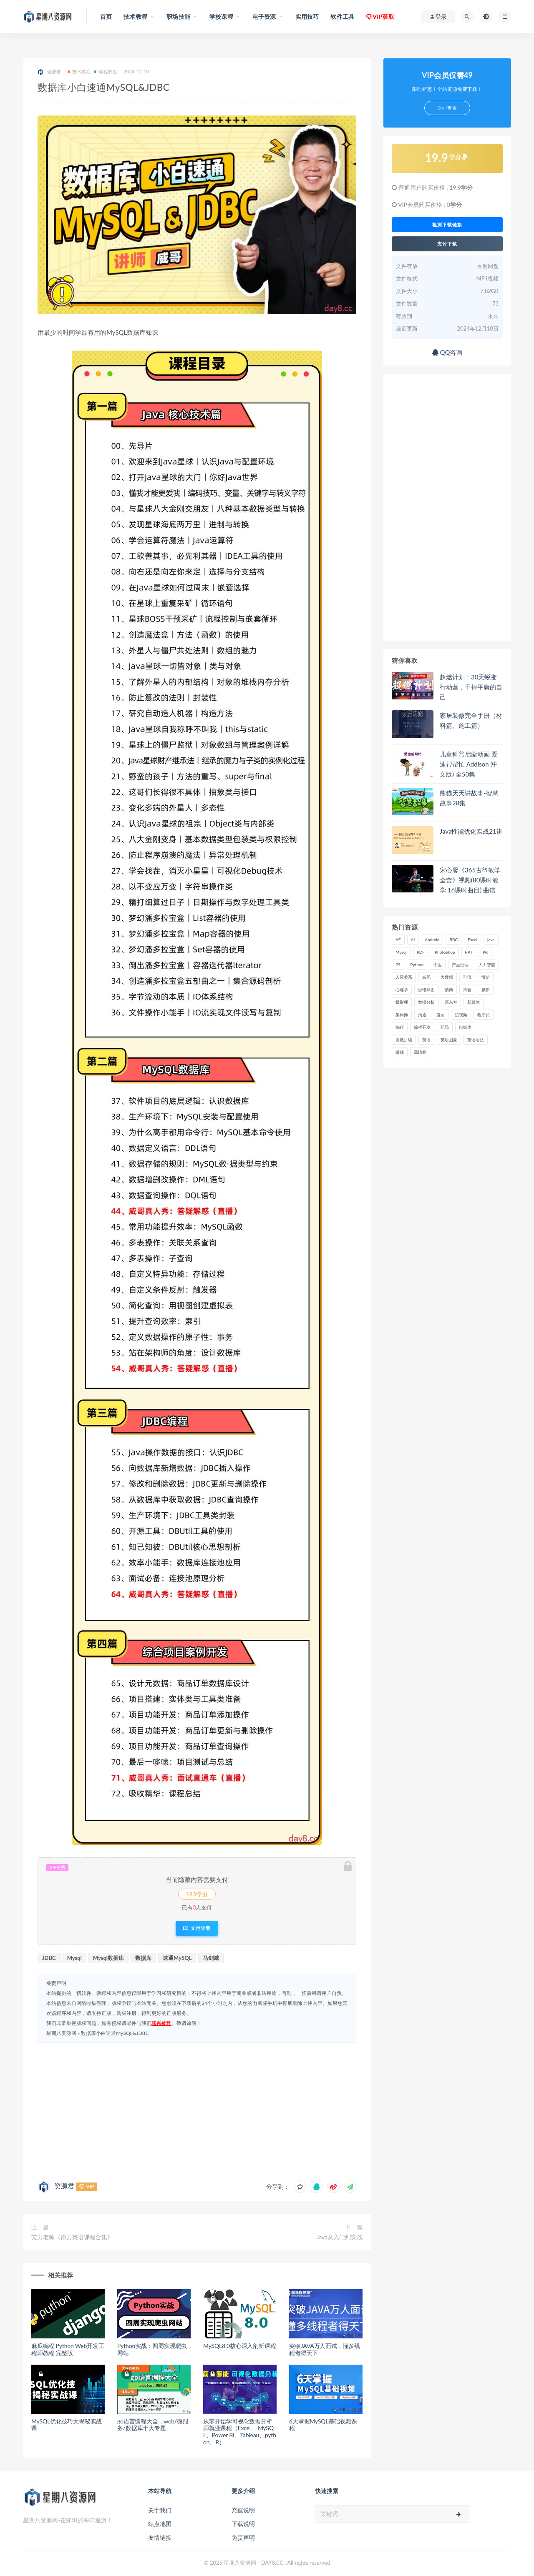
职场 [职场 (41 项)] (445, 1027)
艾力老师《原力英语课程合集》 (72, 2236)
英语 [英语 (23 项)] (426, 1039)
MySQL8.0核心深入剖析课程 (239, 2345)
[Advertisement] (197, 2109)
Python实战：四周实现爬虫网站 (152, 2349)
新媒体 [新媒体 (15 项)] (473, 1002)
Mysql (74, 1958)
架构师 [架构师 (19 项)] (401, 1014)
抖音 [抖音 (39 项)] (467, 989)
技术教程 (79, 71)
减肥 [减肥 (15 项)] (426, 977)
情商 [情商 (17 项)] (449, 989)
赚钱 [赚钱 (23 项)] (399, 1052)
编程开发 (105, 71)
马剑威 (211, 1958)
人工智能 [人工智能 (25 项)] (487, 964)
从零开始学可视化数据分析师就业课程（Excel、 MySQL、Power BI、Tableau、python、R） (239, 2432)
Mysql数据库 (108, 1958)
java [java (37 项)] (490, 939)
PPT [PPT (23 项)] (469, 952)
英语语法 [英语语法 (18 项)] (475, 1039)
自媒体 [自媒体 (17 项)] (465, 1027)
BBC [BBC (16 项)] (453, 939)
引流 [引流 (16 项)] (467, 977)
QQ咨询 (447, 352)
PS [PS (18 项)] (397, 964)
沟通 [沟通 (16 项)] (422, 1014)
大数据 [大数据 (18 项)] (447, 977)
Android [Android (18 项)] (432, 939)
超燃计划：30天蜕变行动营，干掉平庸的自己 (471, 687)
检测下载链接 (447, 224)
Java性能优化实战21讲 (471, 831)
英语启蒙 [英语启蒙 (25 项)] (449, 1039)
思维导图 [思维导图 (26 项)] (426, 989)
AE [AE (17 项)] (398, 939)
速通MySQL (177, 1958)
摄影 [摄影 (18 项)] (485, 989)
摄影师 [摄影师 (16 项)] (401, 1002)
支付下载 (447, 243)
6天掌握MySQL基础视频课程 (323, 2425)
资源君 (49, 72)
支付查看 (196, 1928)
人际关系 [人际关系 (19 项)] (403, 977)
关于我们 (159, 2509)
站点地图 (159, 2523)
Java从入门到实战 (340, 2236)
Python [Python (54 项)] (417, 964)
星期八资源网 (61, 2033)
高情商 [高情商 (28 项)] (420, 1052)
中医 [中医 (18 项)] (437, 964)
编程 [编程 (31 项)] (399, 1027)
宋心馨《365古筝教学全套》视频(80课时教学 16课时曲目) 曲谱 (470, 880)
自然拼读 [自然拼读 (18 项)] (403, 1039)
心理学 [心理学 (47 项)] (401, 989)
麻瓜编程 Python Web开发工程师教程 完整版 (67, 2349)
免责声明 (243, 2537)
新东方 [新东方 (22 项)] (451, 1002)
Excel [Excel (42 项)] (472, 939)
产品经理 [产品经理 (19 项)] (460, 964)
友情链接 (159, 2537)
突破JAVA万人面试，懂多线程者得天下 (324, 2349)
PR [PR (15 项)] (485, 952)
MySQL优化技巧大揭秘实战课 (66, 2425)
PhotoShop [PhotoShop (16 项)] (445, 952)
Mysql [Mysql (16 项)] (401, 952)
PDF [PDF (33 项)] (421, 952)
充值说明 (243, 2509)
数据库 (143, 1958)
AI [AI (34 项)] (413, 939)
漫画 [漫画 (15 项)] (440, 1014)
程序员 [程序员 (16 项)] (483, 1014)
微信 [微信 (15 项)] (485, 977)
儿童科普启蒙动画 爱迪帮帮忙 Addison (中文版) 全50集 (469, 764)
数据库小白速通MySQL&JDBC (115, 2033)
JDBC (49, 1958)
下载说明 (243, 2523)
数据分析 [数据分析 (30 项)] (426, 1002)
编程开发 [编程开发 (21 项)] (422, 1027)
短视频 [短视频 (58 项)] (461, 1014)
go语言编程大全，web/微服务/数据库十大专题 (152, 2425)
